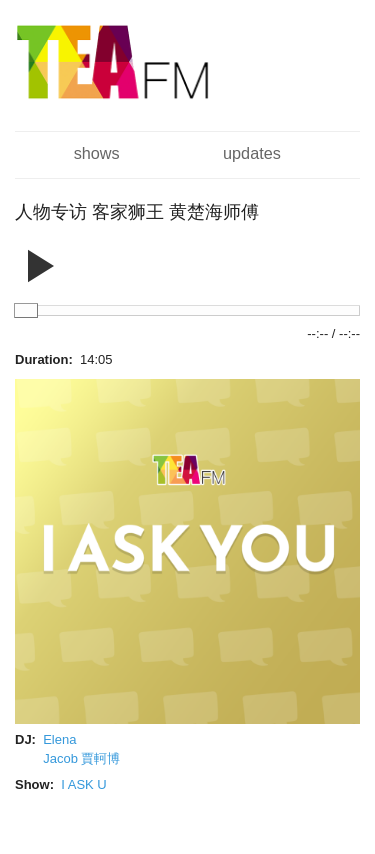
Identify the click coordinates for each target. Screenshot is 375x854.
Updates (252, 153)
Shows (97, 153)
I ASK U (84, 784)
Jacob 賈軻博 (81, 758)
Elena (59, 739)
